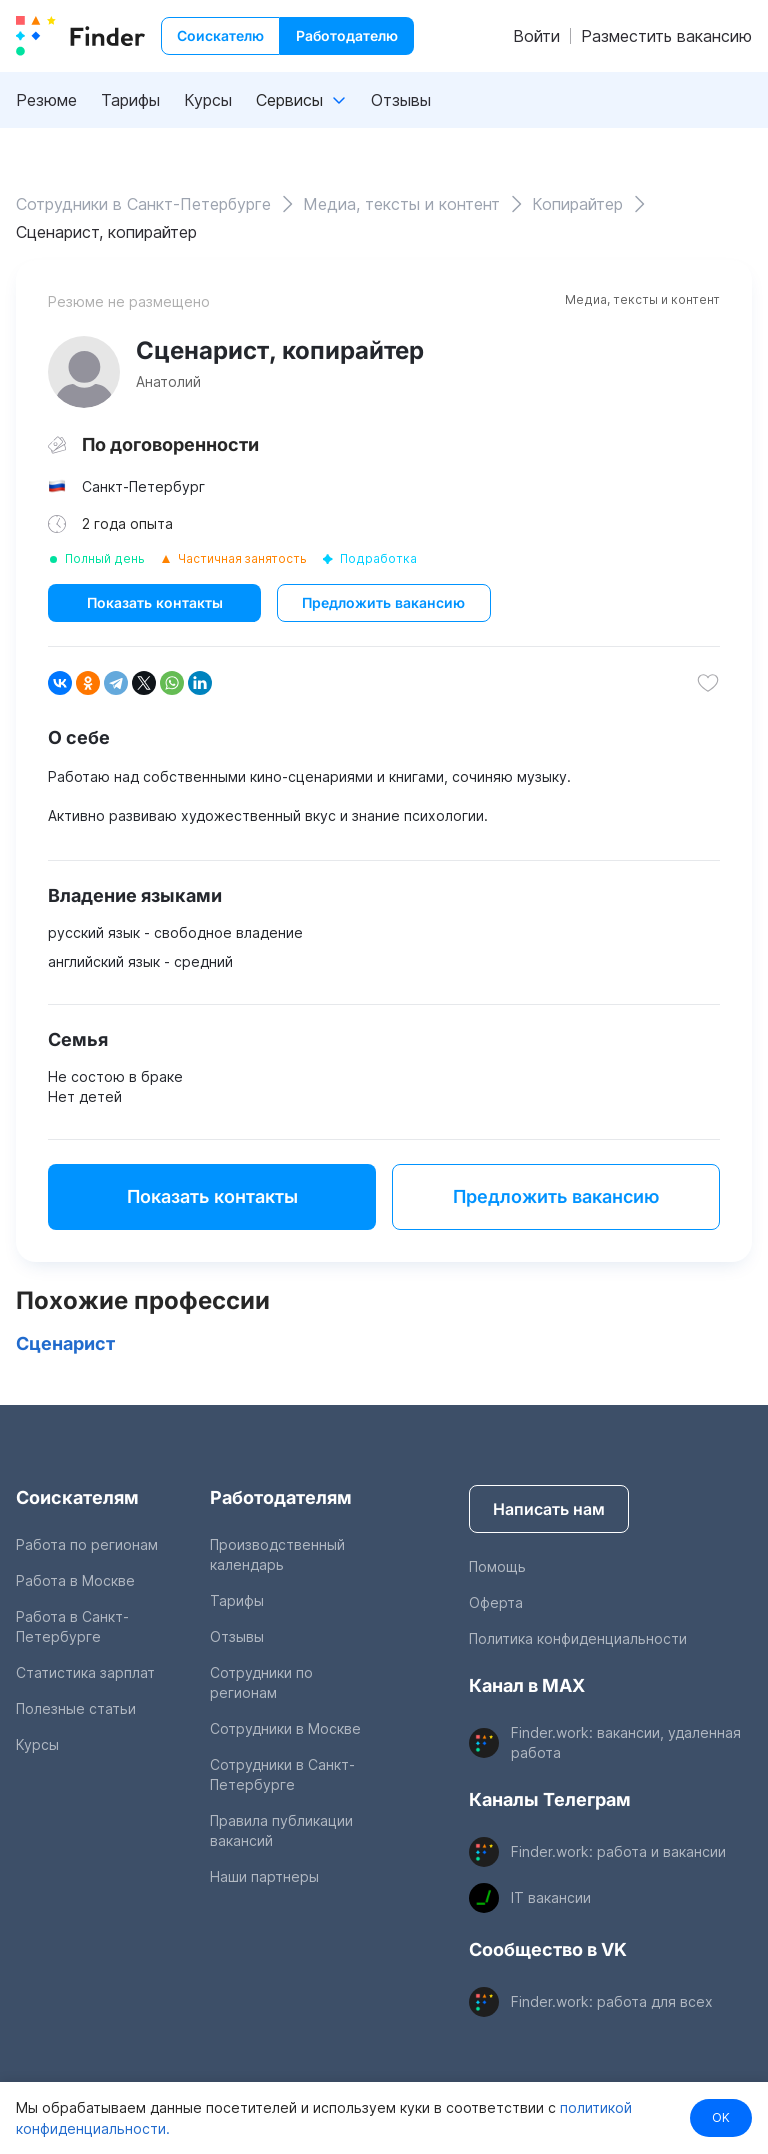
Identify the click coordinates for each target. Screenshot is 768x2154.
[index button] (80, 36)
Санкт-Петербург (143, 486)
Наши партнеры (264, 1876)
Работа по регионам (87, 1544)
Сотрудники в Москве (285, 1728)
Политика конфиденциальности (578, 1638)
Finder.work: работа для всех (612, 2001)
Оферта (496, 1602)
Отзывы (401, 100)
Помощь (497, 1566)
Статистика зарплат (85, 1672)
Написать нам (549, 1509)
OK (721, 2117)
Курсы (208, 100)
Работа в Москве (75, 1580)
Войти (536, 36)
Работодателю (347, 35)
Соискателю (220, 35)
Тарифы (130, 100)
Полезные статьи (76, 1708)
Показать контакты (155, 602)
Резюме (46, 100)
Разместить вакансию (666, 36)
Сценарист (65, 1343)
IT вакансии (551, 1897)
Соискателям (77, 1497)
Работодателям (281, 1497)
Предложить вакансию (383, 602)
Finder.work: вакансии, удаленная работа (626, 1742)
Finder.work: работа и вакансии (618, 1851)
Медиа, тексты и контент (642, 299)
